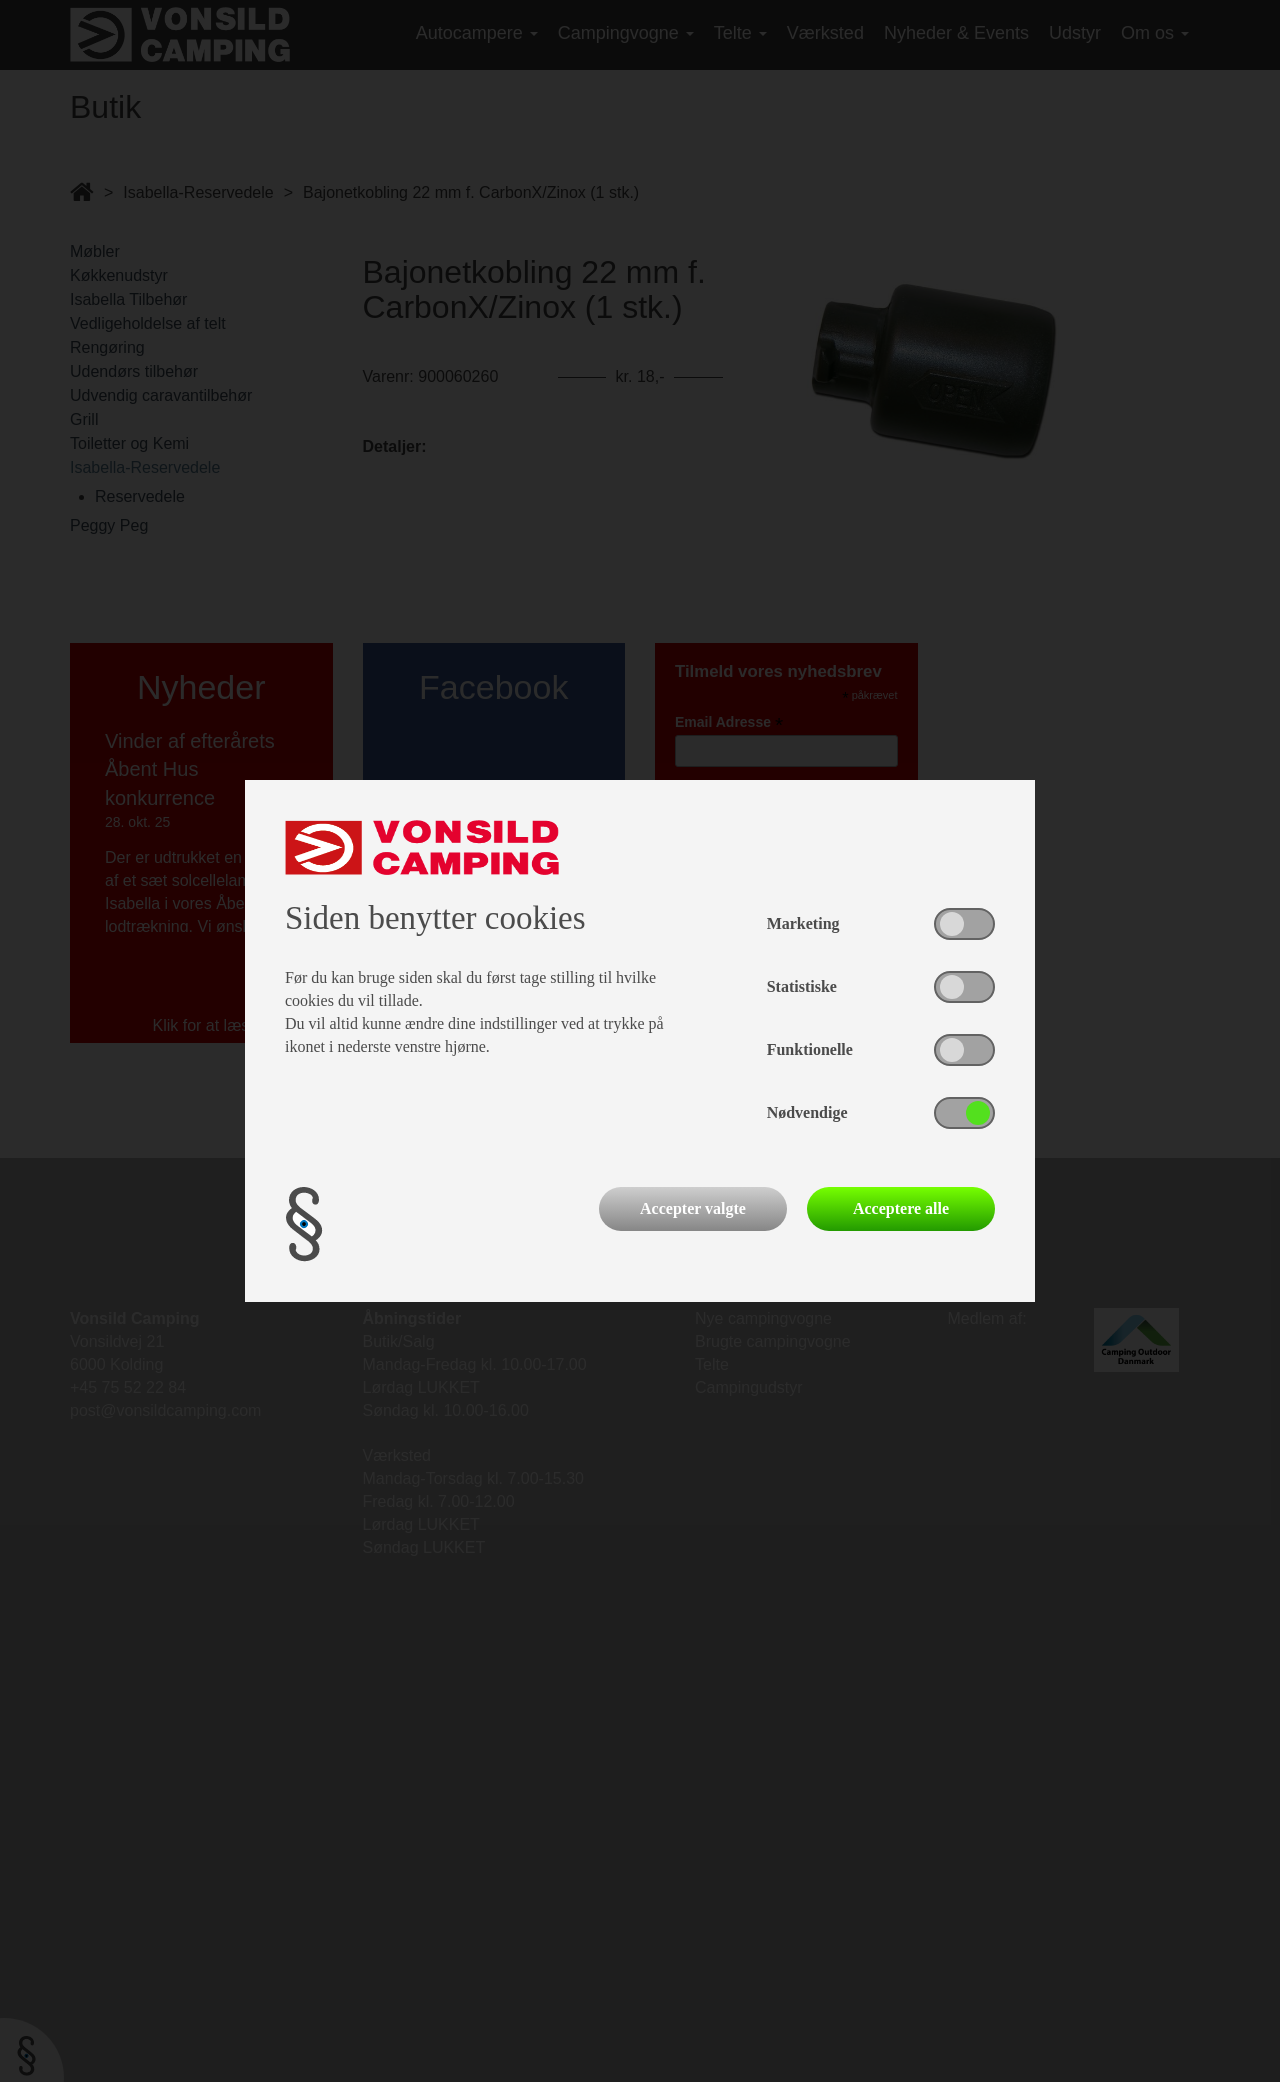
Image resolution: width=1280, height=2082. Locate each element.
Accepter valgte (693, 1208)
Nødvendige (807, 1112)
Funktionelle (810, 1049)
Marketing (803, 923)
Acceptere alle (901, 1208)
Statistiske (802, 986)
